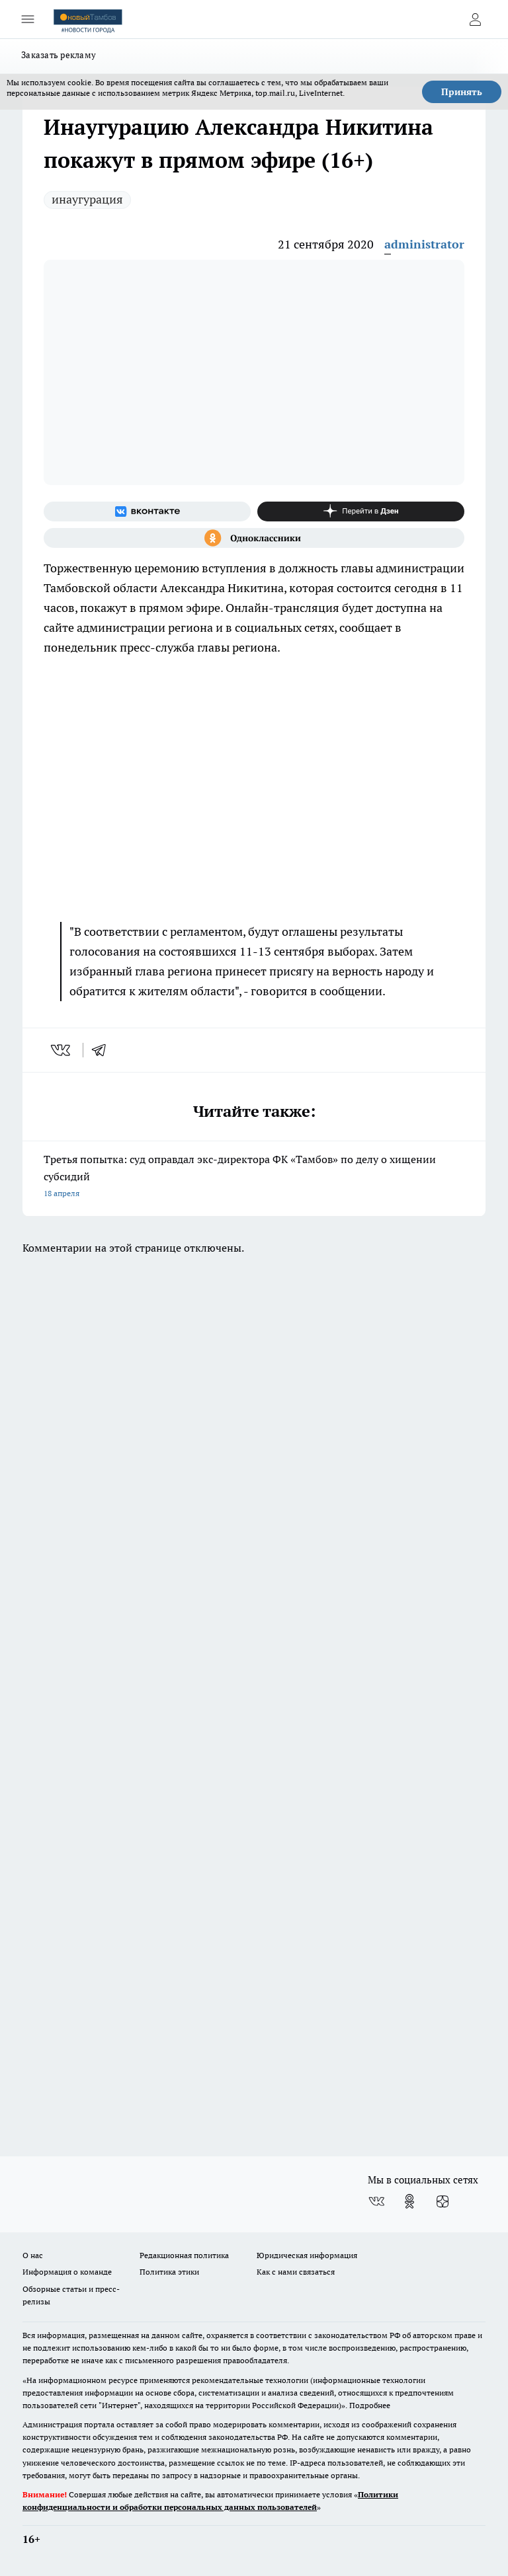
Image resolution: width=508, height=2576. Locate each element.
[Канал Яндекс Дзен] (360, 511)
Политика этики (169, 2272)
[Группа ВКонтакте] (147, 511)
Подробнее (369, 2405)
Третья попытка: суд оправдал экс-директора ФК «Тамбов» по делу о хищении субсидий (254, 1177)
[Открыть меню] (28, 19)
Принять (461, 92)
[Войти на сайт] (475, 19)
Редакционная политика (184, 2255)
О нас (32, 2255)
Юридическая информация (307, 2255)
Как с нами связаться (296, 2272)
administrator (424, 244)
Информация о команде (67, 2272)
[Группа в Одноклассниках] (254, 538)
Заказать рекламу (58, 55)
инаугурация (87, 199)
